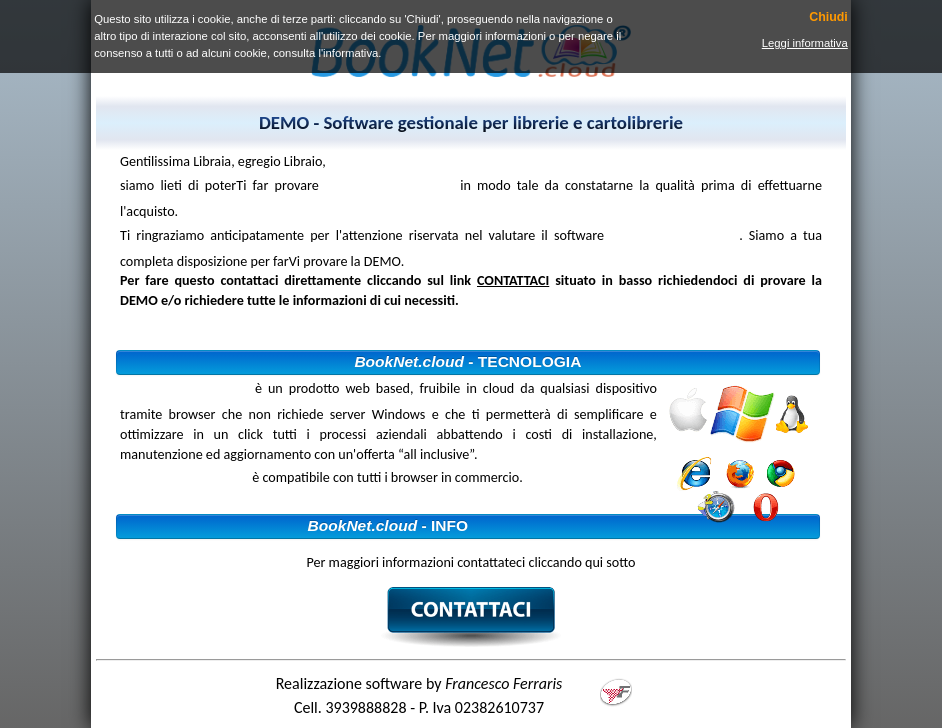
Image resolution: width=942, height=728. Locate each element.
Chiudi (828, 17)
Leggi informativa (805, 43)
